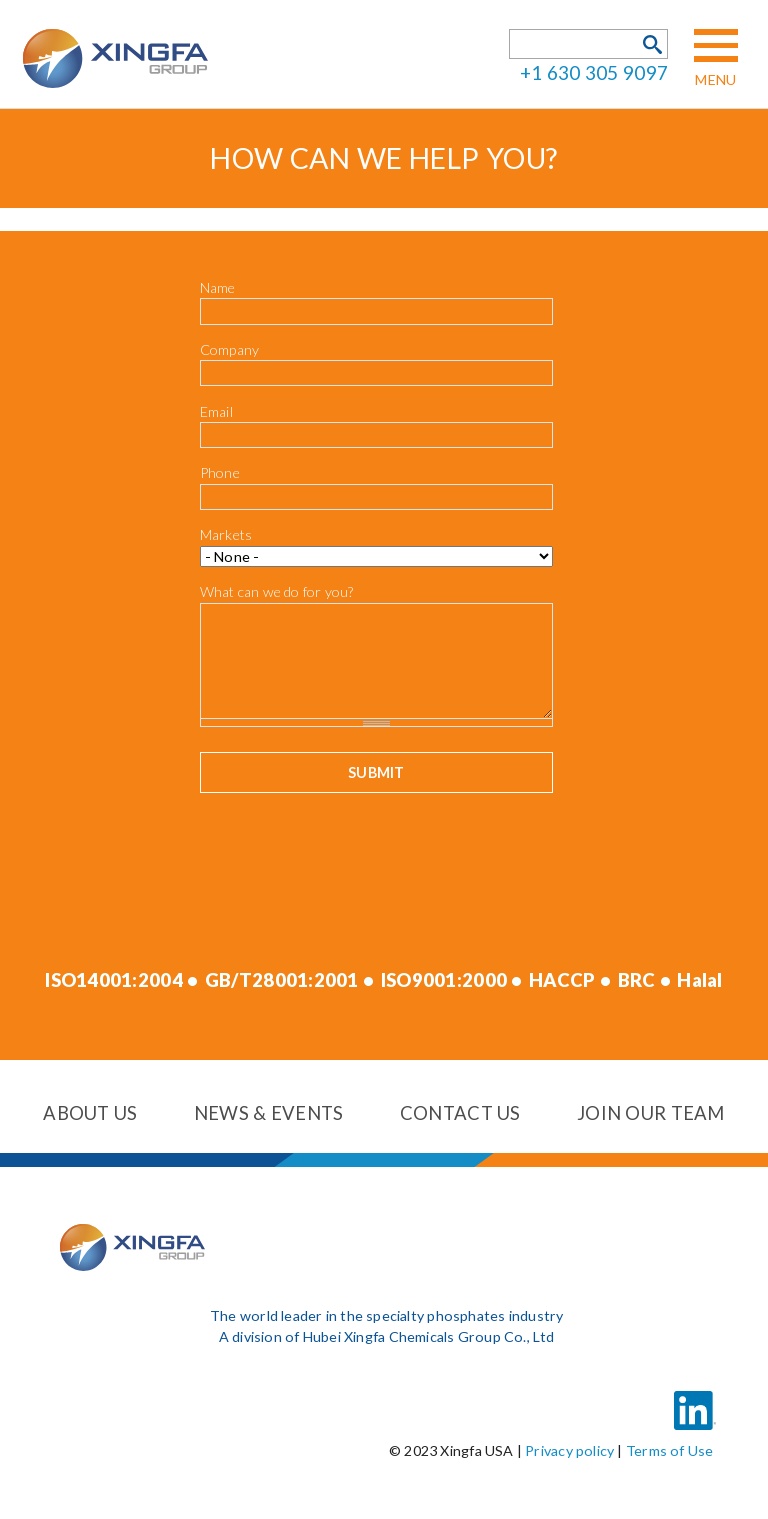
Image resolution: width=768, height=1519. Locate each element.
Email (216, 411)
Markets (226, 534)
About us (90, 1113)
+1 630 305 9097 (594, 72)
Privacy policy (569, 1450)
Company (230, 349)
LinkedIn (695, 1397)
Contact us (460, 1113)
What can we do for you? (277, 592)
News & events (269, 1113)
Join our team (651, 1113)
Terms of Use (670, 1450)
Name (218, 287)
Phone (220, 472)
